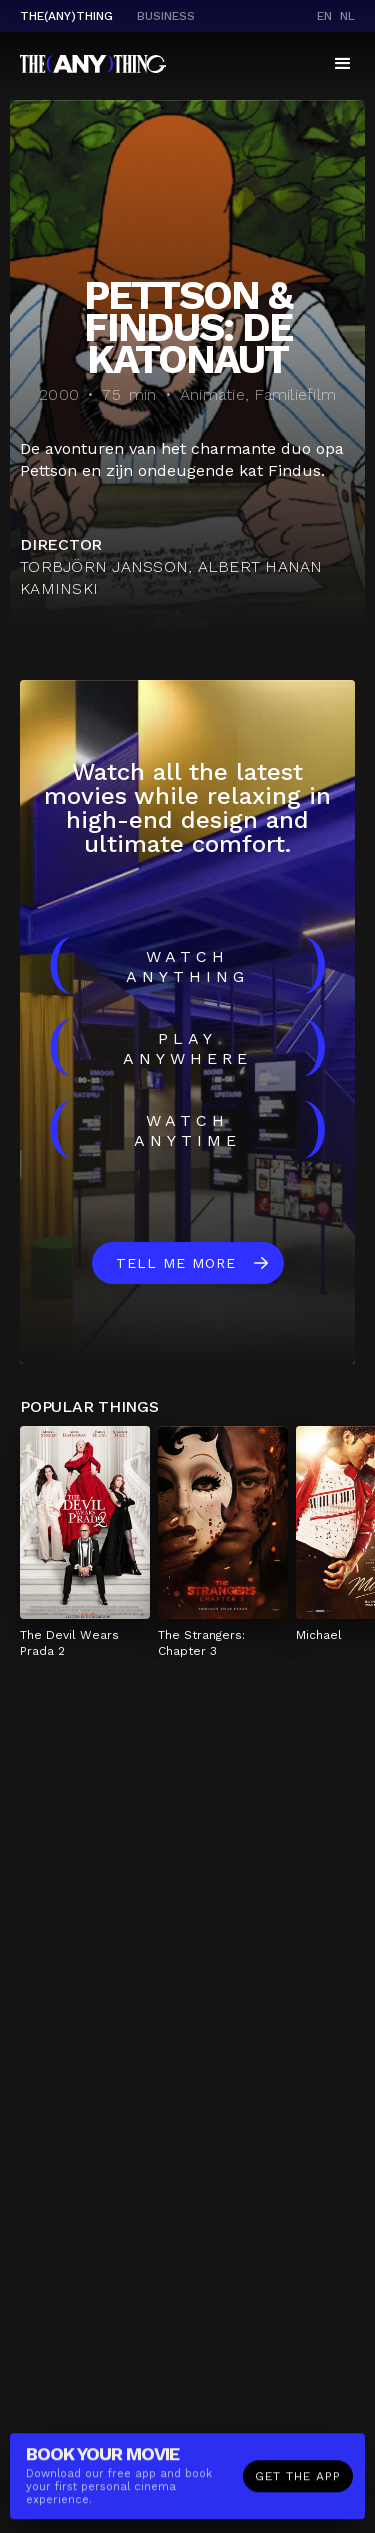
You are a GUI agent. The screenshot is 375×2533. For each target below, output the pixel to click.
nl (347, 16)
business (166, 16)
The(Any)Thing (66, 16)
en (324, 16)
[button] (343, 64)
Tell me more (176, 1263)
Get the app (298, 2482)
